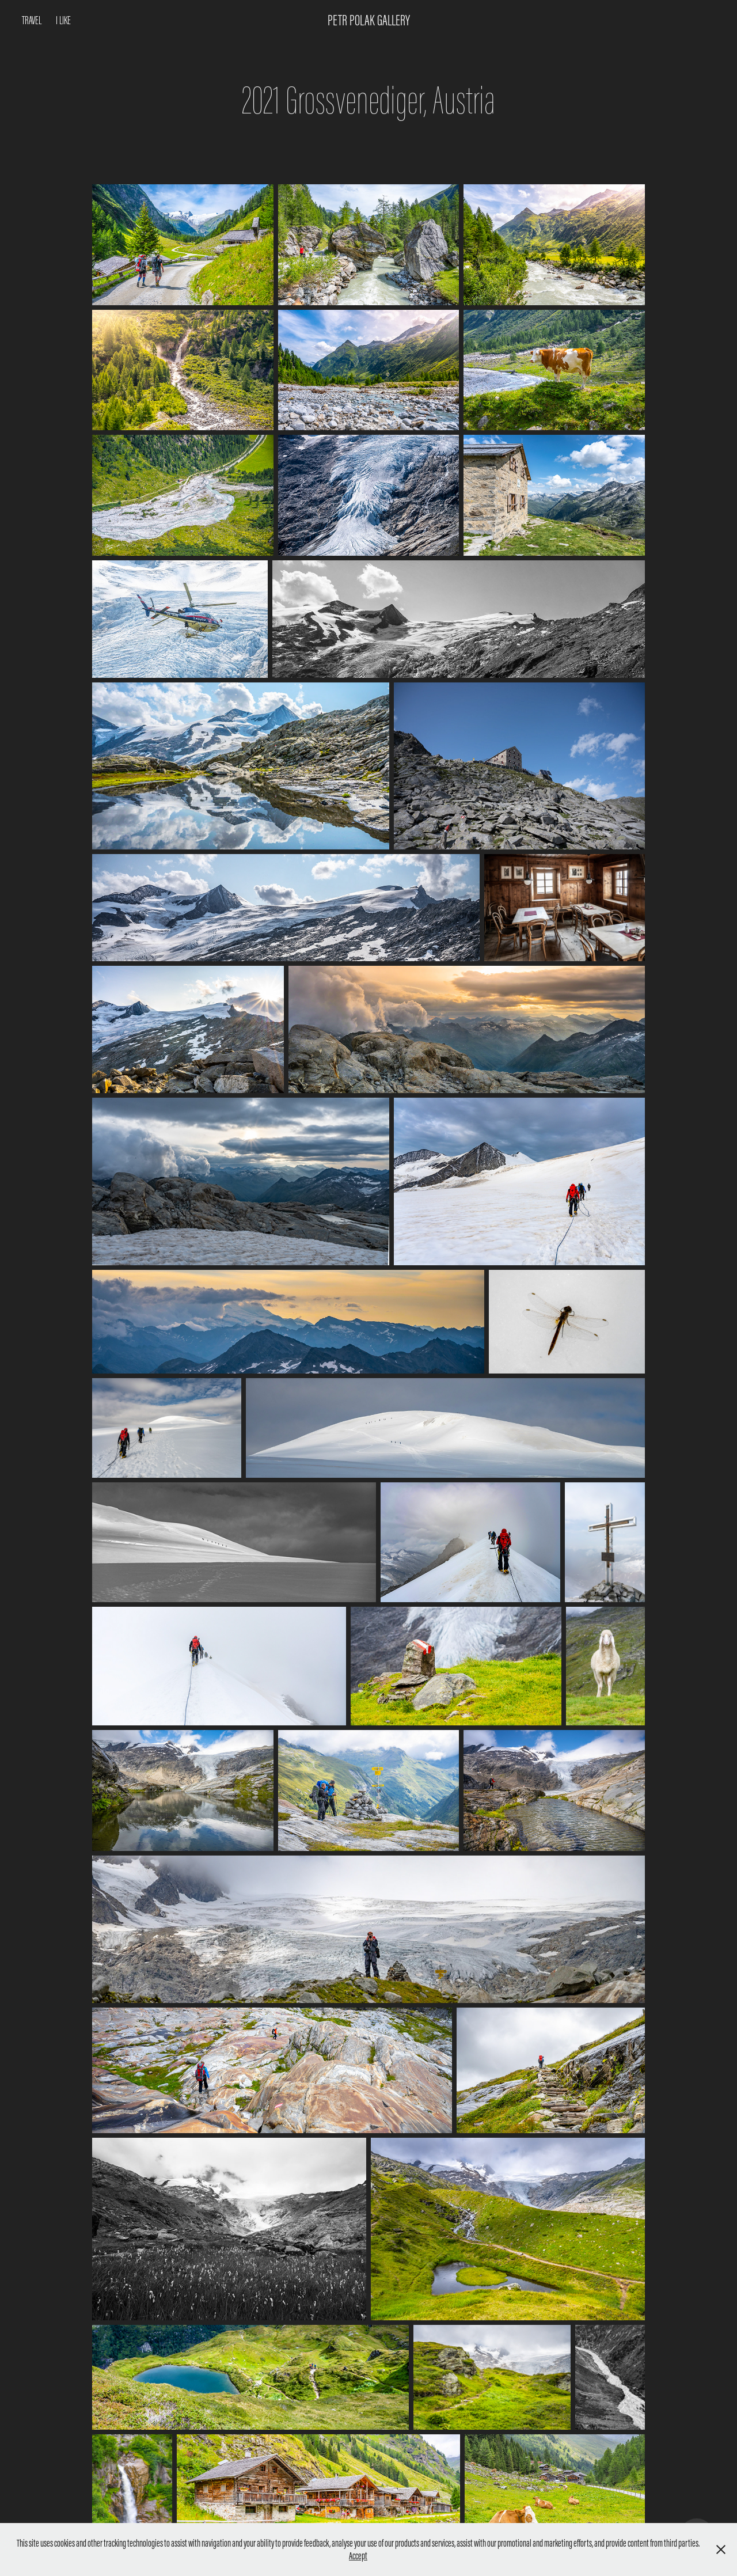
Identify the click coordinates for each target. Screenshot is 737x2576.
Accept (358, 2556)
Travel (31, 20)
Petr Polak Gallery (369, 20)
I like (63, 20)
